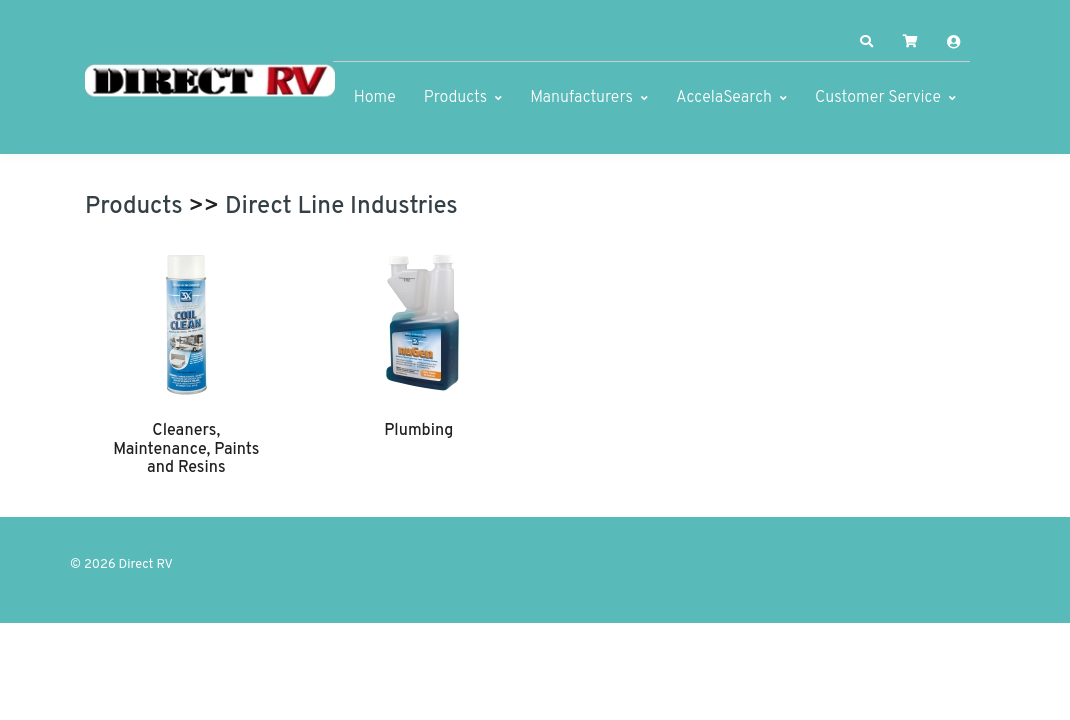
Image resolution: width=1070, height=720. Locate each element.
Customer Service (878, 98)
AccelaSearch (724, 98)
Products (455, 98)
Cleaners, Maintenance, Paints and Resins (186, 449)
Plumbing (418, 431)
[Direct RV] (210, 82)
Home (375, 98)
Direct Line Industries (341, 207)
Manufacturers (581, 98)
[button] (867, 42)
